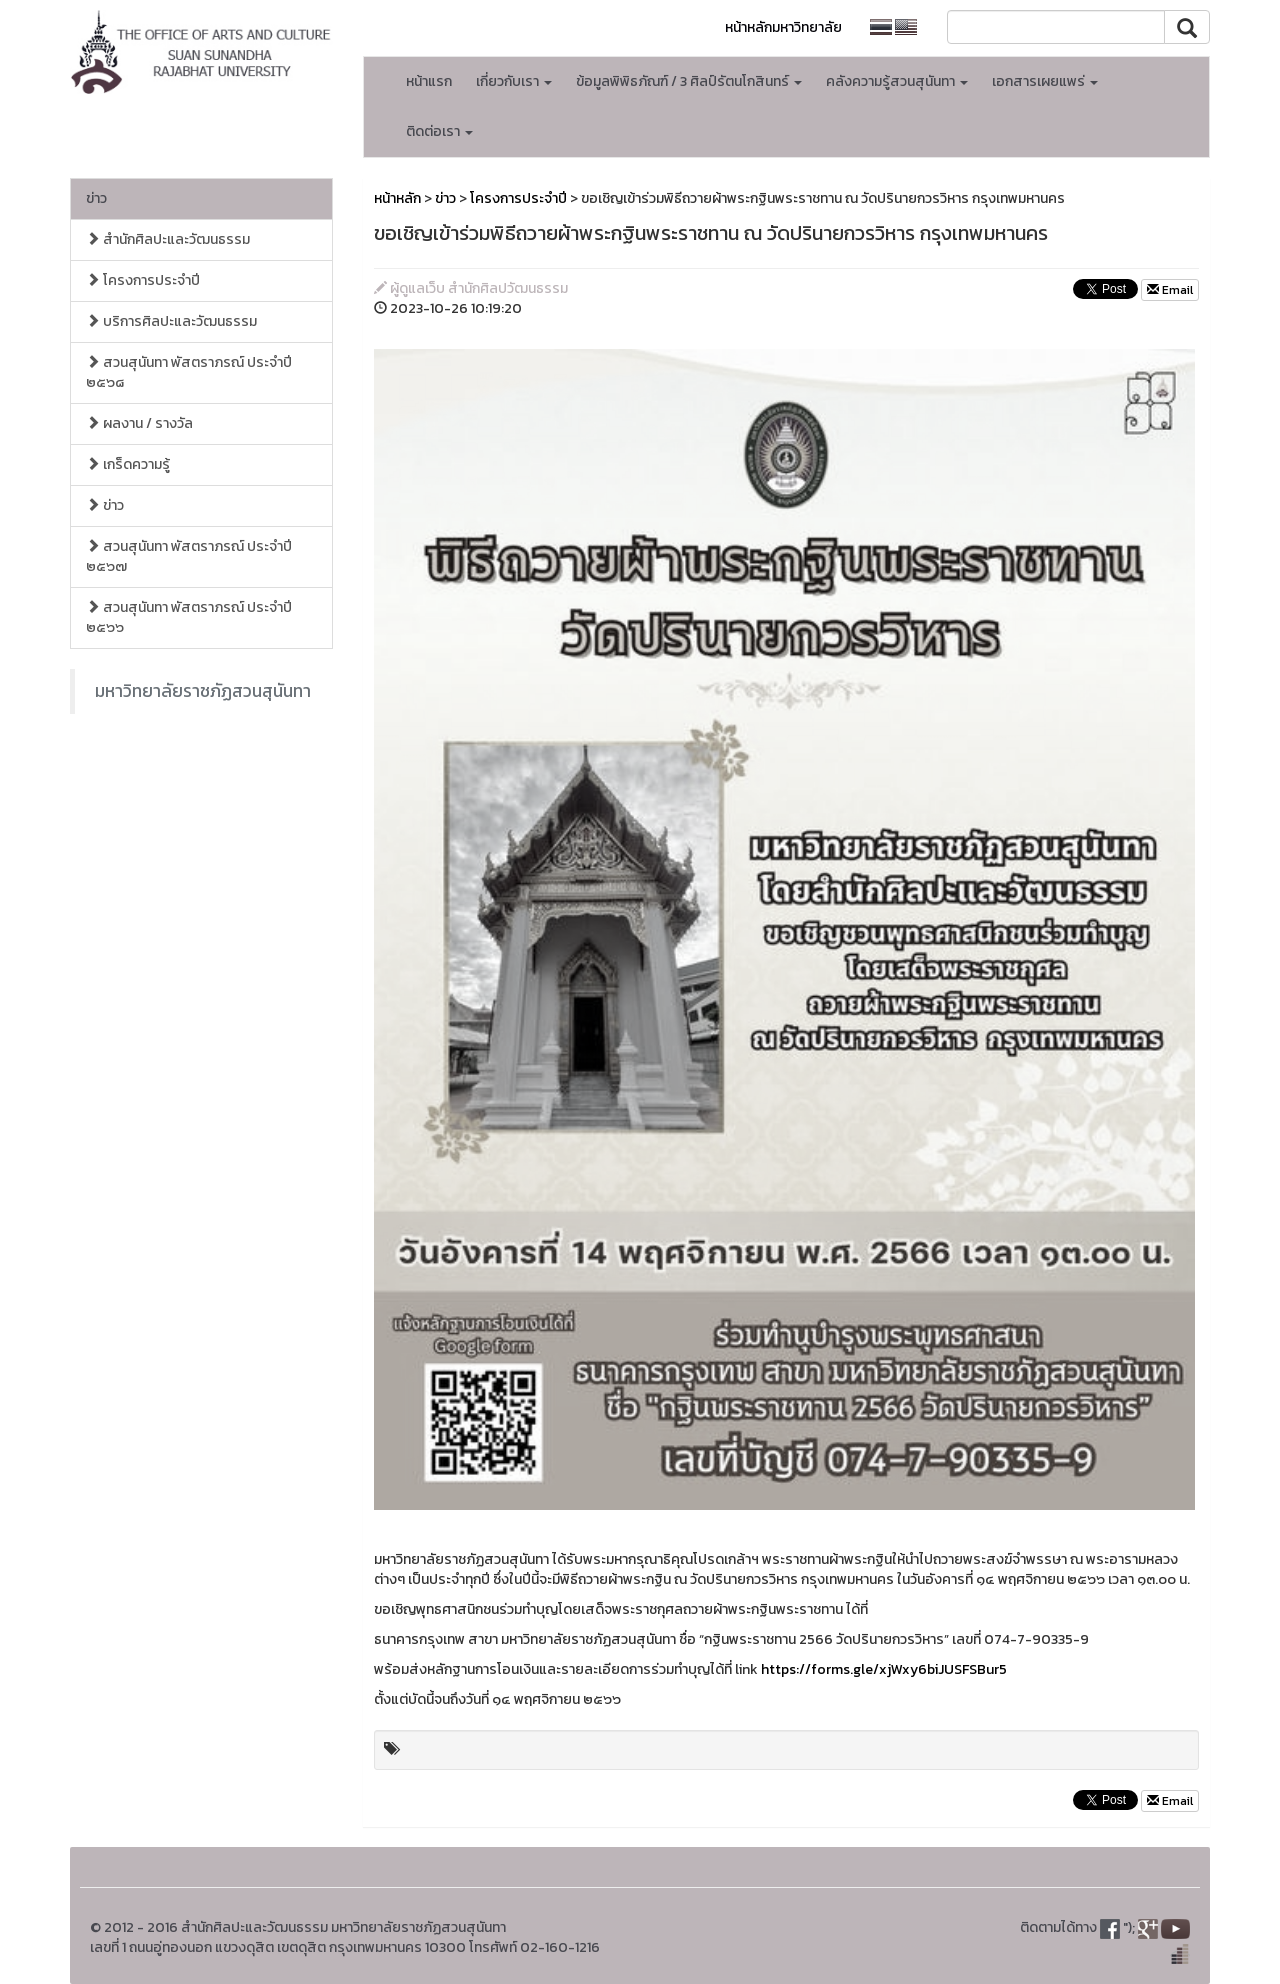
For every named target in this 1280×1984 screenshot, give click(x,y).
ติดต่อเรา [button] (439, 131)
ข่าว (96, 198)
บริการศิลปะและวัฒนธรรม (171, 321)
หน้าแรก (429, 81)
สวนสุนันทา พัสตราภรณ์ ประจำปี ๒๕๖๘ (189, 372)
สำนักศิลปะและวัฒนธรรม (168, 239)
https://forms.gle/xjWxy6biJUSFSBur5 (884, 1669)
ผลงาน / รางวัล (139, 423)
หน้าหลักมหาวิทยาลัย (783, 27)
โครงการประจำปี (143, 280)
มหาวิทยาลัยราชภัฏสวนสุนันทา (203, 691)
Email (1170, 290)
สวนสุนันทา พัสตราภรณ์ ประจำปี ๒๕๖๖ (189, 617)
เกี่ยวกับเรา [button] (514, 81)
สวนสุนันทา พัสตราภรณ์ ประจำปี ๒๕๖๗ (189, 556)
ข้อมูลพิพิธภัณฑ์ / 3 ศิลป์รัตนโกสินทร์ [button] (689, 81)
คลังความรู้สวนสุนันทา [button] (897, 81)
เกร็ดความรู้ (128, 464)
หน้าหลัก (397, 198)
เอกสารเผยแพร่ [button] (1045, 81)
